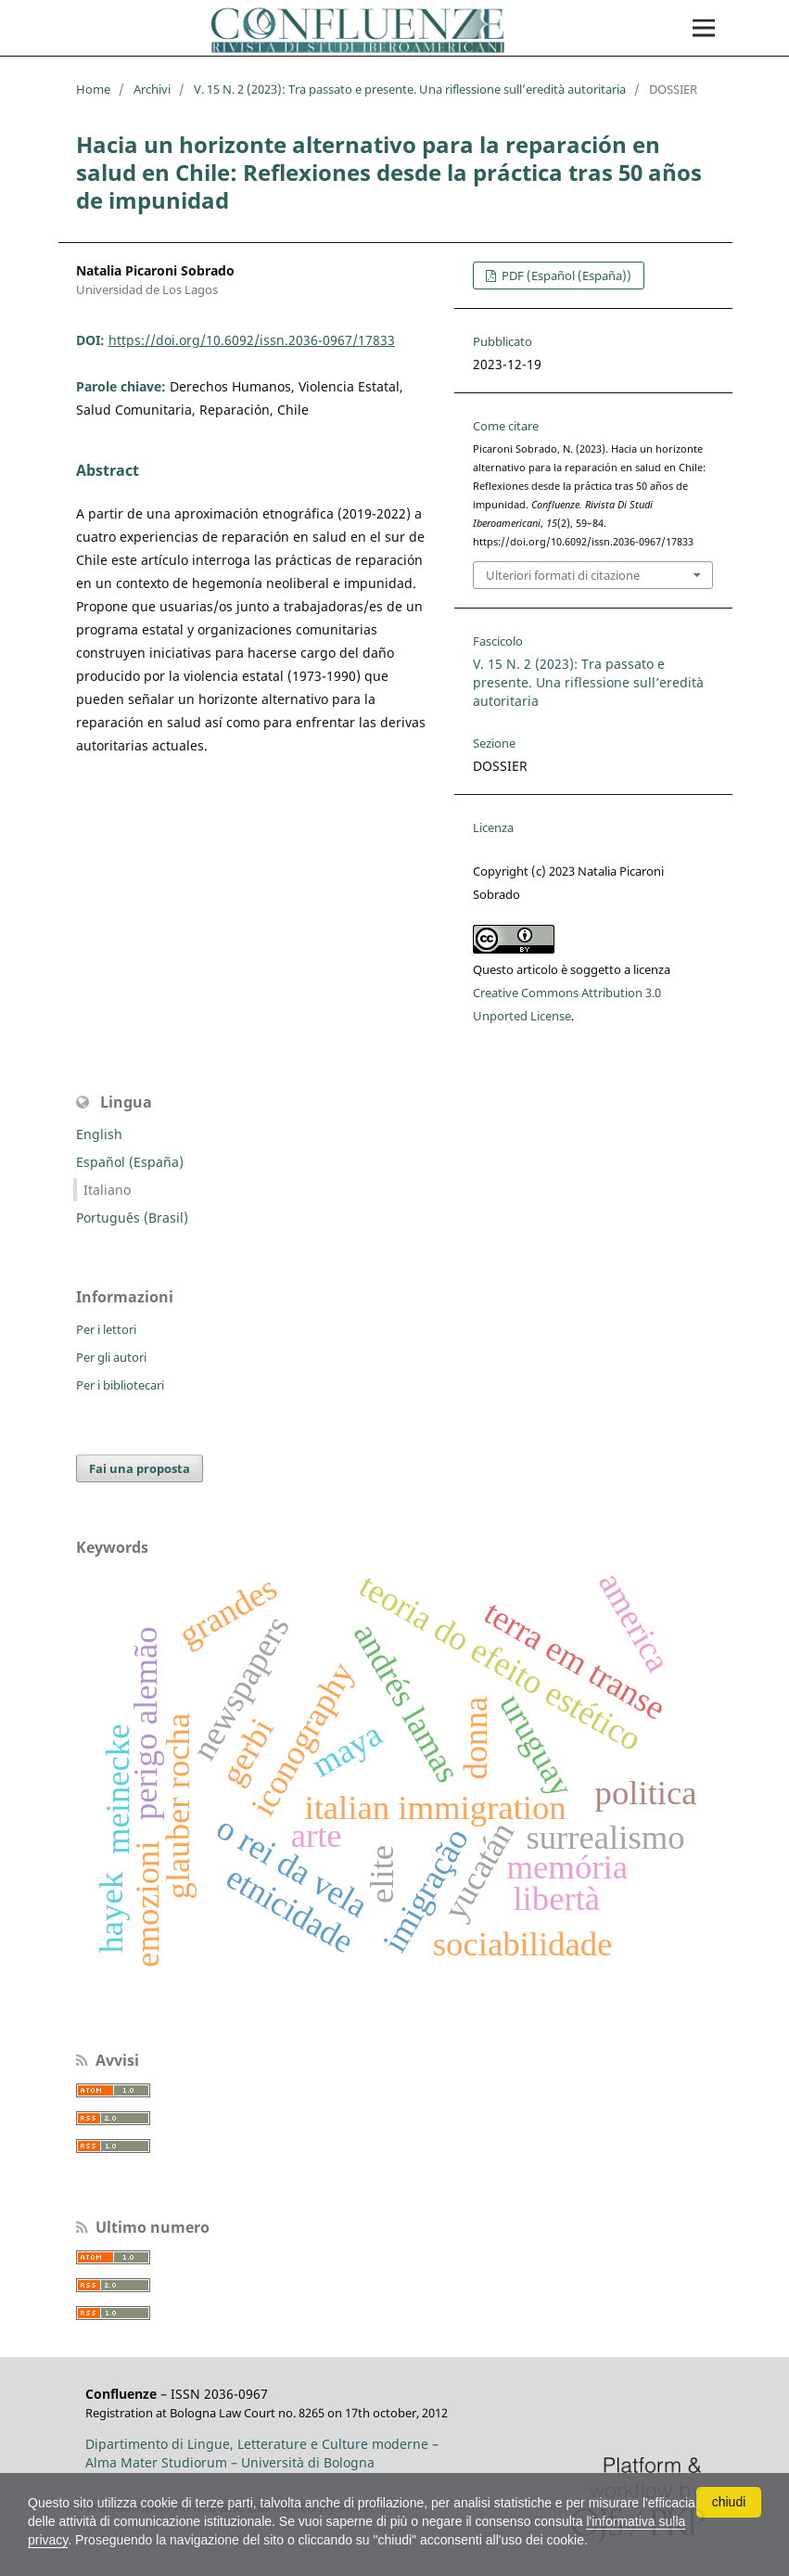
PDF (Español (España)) (565, 275)
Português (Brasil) (132, 1217)
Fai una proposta (139, 1468)
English (99, 1134)
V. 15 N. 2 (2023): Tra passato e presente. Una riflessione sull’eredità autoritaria (410, 89)
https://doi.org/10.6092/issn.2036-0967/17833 (251, 340)
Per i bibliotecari (120, 1385)
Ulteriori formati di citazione (563, 575)
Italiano (107, 1189)
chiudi (729, 2501)
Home (93, 89)
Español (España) (130, 1162)
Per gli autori (111, 1357)
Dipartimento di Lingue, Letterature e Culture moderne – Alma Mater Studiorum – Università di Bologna (262, 2453)
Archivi (152, 89)
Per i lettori (106, 1329)
